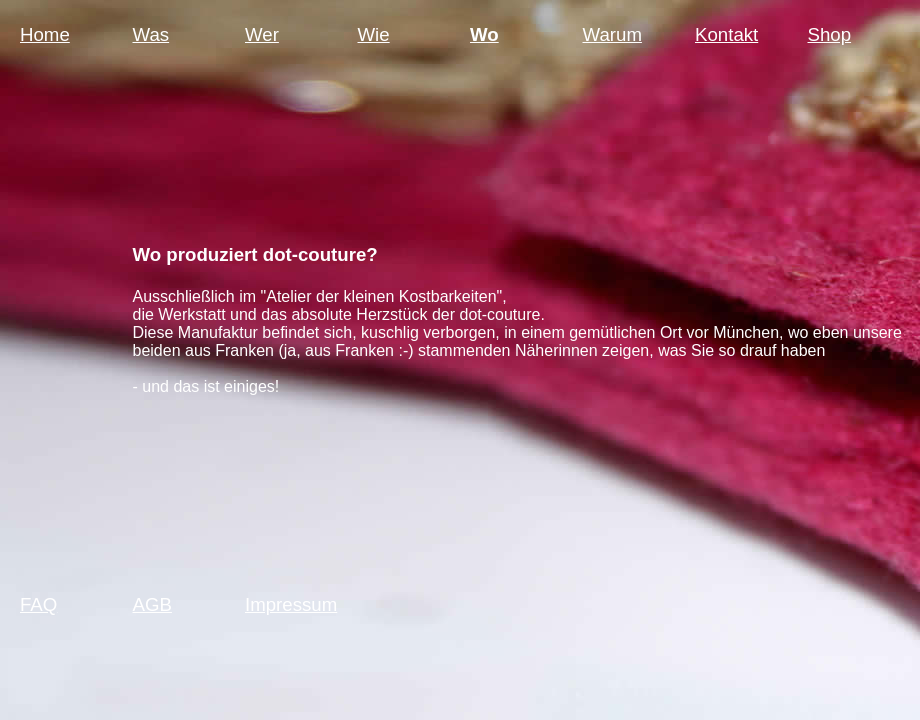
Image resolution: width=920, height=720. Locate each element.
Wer (262, 34)
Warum (612, 34)
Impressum (291, 604)
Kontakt (726, 34)
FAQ (38, 604)
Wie (374, 34)
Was (151, 34)
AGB (152, 604)
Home (45, 34)
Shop (830, 34)
